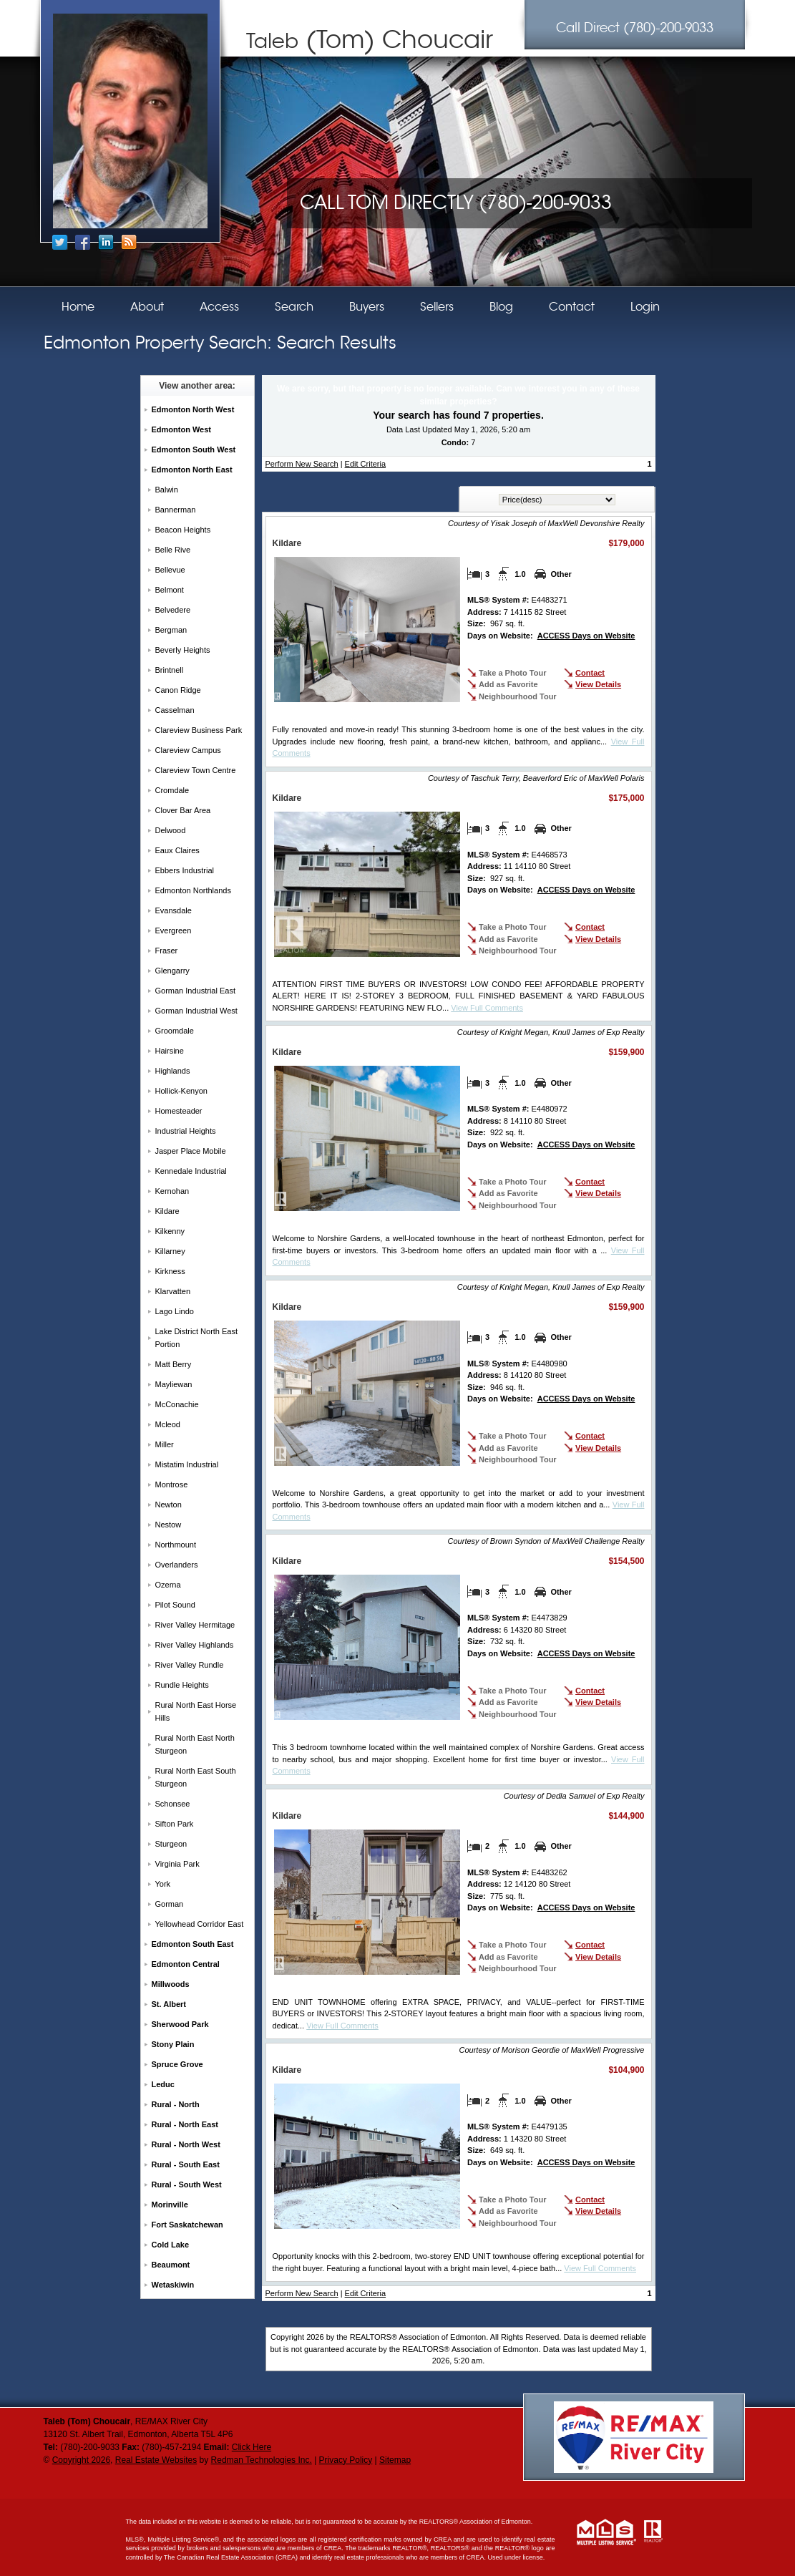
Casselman (175, 710)
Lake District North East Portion (196, 1337)
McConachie (177, 1404)
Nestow (168, 1524)
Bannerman (175, 509)
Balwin (166, 489)
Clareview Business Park (199, 730)
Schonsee (172, 1803)
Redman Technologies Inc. (261, 2460)
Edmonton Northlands (193, 890)
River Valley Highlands (194, 1645)
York (163, 1884)
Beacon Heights (183, 529)
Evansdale (173, 910)
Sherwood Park (180, 2024)
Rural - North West (186, 2144)
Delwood (170, 830)
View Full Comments (487, 1007)
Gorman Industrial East (195, 990)
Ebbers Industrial (185, 870)
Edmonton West (182, 429)
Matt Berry (173, 1364)
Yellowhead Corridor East (199, 1924)
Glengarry (172, 970)
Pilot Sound (175, 1604)
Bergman (171, 630)
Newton (168, 1504)
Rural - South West (187, 2184)
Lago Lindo (174, 1311)
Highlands (172, 1070)
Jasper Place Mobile (190, 1151)
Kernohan (172, 1191)
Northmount (175, 1544)
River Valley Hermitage (195, 1624)
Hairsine (169, 1050)
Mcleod (167, 1424)
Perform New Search (301, 464)
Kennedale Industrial (191, 1171)
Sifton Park (174, 1823)
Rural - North (176, 2104)
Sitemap (395, 2460)
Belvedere (173, 610)
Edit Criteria (365, 464)
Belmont (169, 589)
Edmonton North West (193, 409)
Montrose (171, 1484)
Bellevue (170, 569)
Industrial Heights (185, 1131)
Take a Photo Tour (512, 673)
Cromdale (172, 790)
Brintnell (169, 670)
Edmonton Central (186, 1964)
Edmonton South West (194, 449)
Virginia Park (177, 1864)
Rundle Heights (182, 1685)
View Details (598, 684)
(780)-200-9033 (634, 28)
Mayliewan (173, 1384)
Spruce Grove (177, 2064)
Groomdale (174, 1030)
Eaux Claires (177, 850)
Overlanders (176, 1564)
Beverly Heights (182, 650)
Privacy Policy (346, 2460)
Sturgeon (171, 1843)
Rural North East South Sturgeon (195, 1777)
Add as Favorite (508, 684)
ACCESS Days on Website (586, 635)
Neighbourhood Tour (518, 696)
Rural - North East (185, 2124)
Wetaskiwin (173, 2284)
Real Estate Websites (156, 2460)
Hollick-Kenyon (181, 1091)
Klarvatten (173, 1291)
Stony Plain (173, 2044)
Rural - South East (186, 2164)
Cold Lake (171, 2244)
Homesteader (179, 1111)
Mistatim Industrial (187, 1464)
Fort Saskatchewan (187, 2224)
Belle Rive (173, 549)
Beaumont (171, 2264)
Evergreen (173, 930)
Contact (590, 673)
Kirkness (170, 1271)
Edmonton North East (192, 469)
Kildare (167, 1211)
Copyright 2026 (81, 2460)
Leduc (163, 2084)
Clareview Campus (188, 750)
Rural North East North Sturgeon (195, 1744)
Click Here (251, 2447)
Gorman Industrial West (196, 1010)
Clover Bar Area (183, 810)
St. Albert (169, 2004)
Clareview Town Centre (195, 770)
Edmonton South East (193, 1944)
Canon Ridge (178, 690)
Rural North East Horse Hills (196, 1711)
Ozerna (168, 1584)
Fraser (166, 950)
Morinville (170, 2204)
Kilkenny (170, 1231)
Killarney (170, 1251)
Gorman (169, 1904)
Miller (164, 1444)
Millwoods (171, 1984)
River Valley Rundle (189, 1665)
